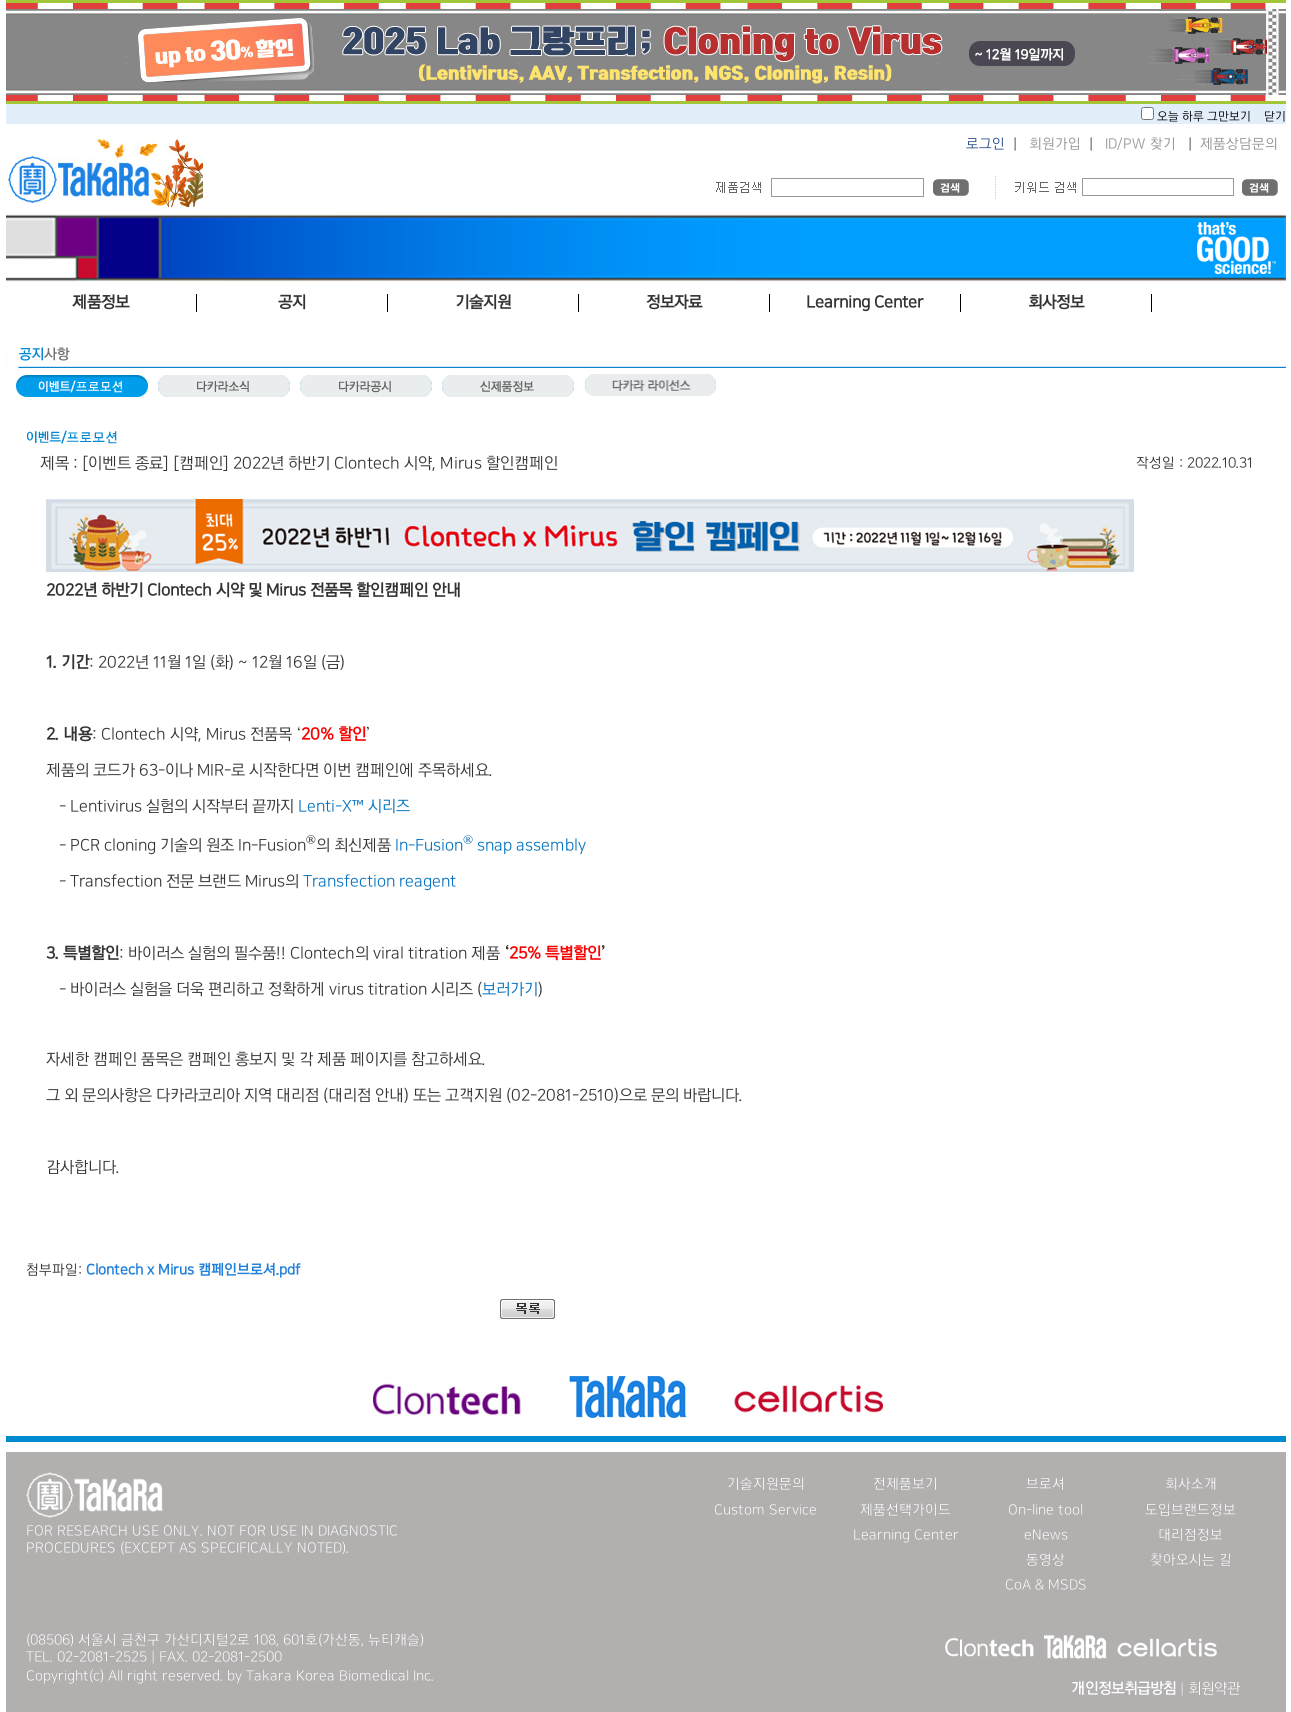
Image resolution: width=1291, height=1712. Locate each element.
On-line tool (1045, 1510)
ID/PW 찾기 (1140, 144)
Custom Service (765, 1510)
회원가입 (1055, 144)
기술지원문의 (766, 1484)
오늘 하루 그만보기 (1205, 116)
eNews (1046, 1535)
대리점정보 (1190, 1535)
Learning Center (906, 1535)
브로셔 (1045, 1484)
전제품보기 (905, 1484)
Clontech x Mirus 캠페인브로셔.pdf (193, 1270)
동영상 (1045, 1560)
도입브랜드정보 (1190, 1510)
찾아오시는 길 (1191, 1560)
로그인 (985, 144)
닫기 (1275, 116)
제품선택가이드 (905, 1510)
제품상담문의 (1239, 144)
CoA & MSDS (1046, 1585)
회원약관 (1214, 1689)
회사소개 (1191, 1484)
